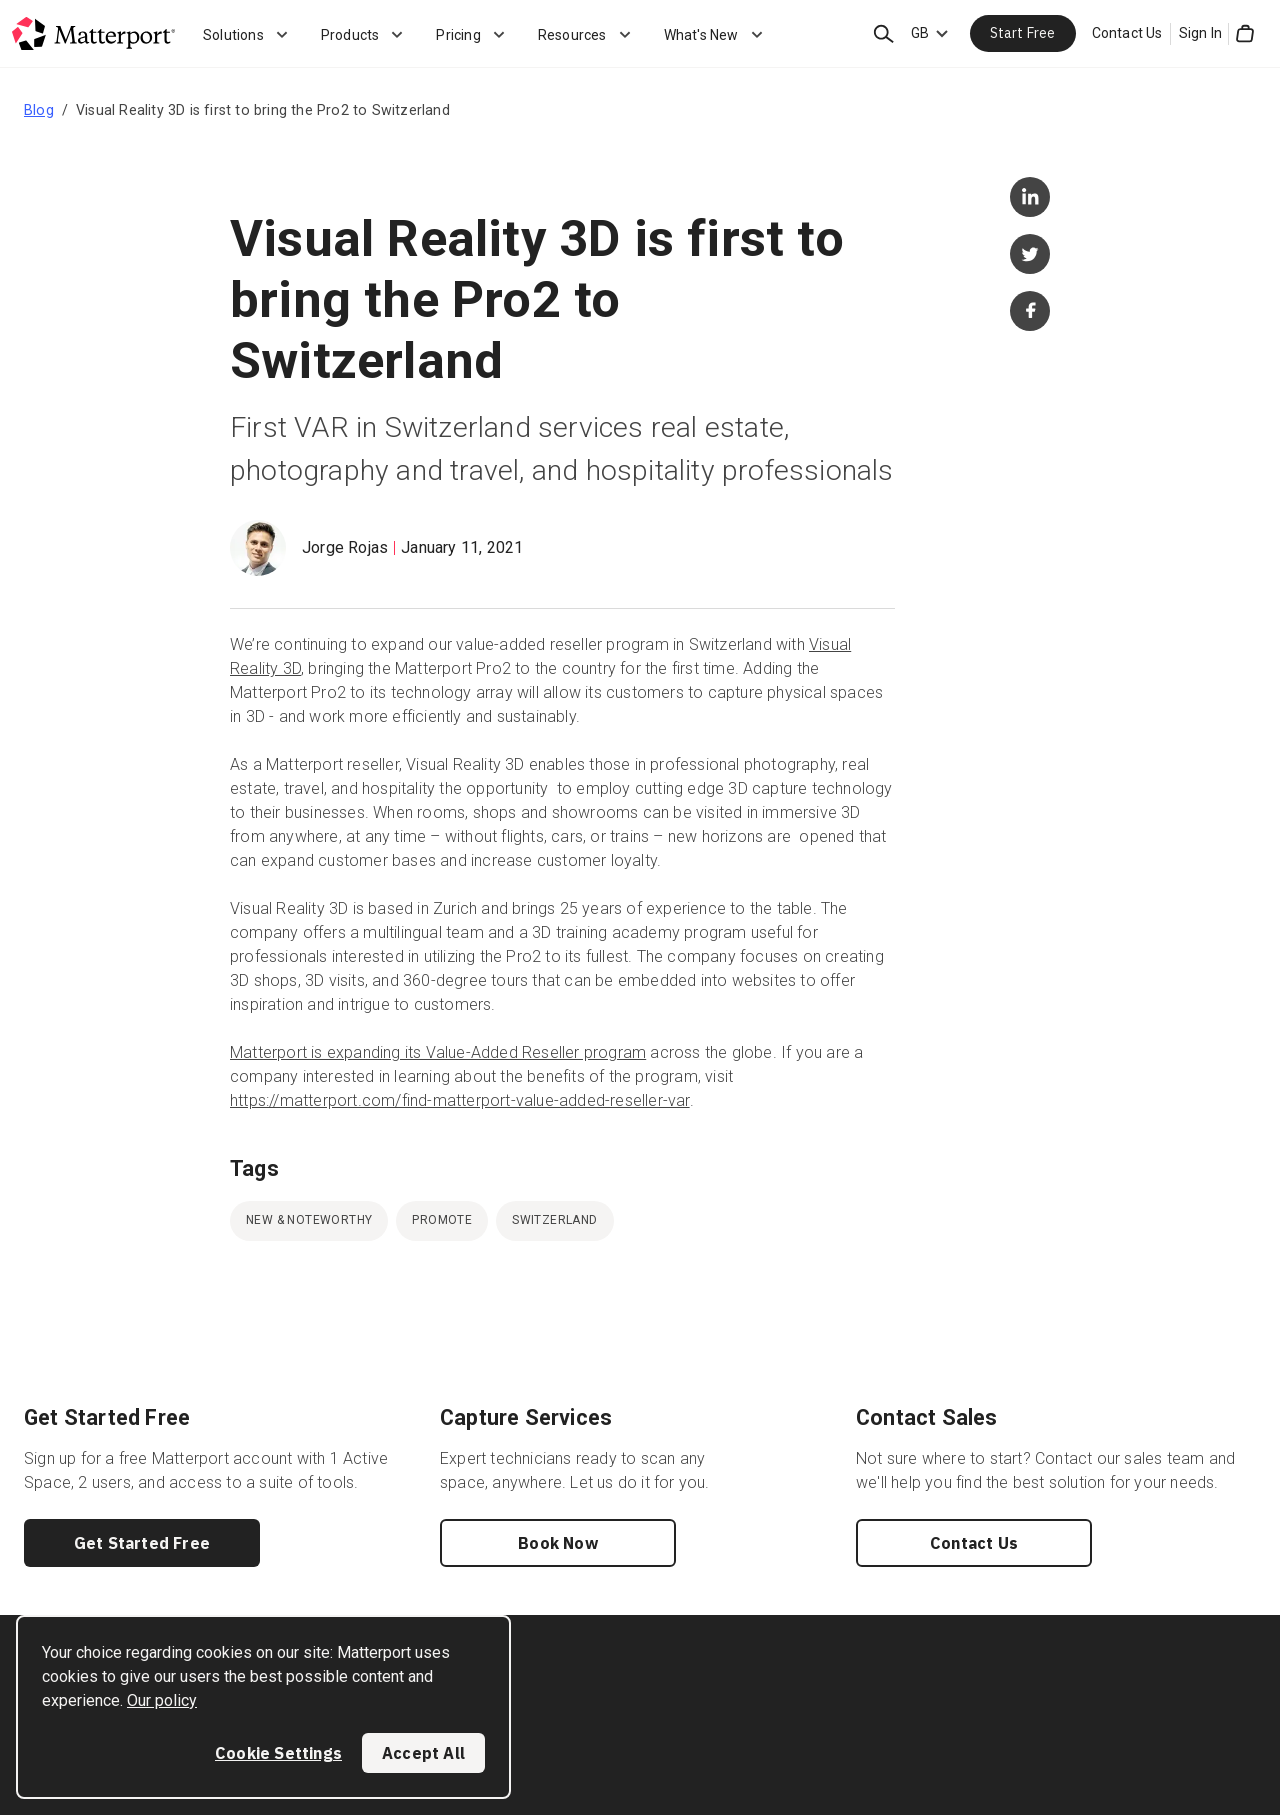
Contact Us (1127, 33)
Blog (39, 110)
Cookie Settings (278, 1753)
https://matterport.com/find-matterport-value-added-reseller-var (460, 1100)
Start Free (1023, 33)
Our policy (162, 1700)
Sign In (1200, 33)
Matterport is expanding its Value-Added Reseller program (438, 1052)
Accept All (423, 1753)
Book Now (558, 1543)
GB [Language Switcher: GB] (920, 33)
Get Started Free (142, 1543)
